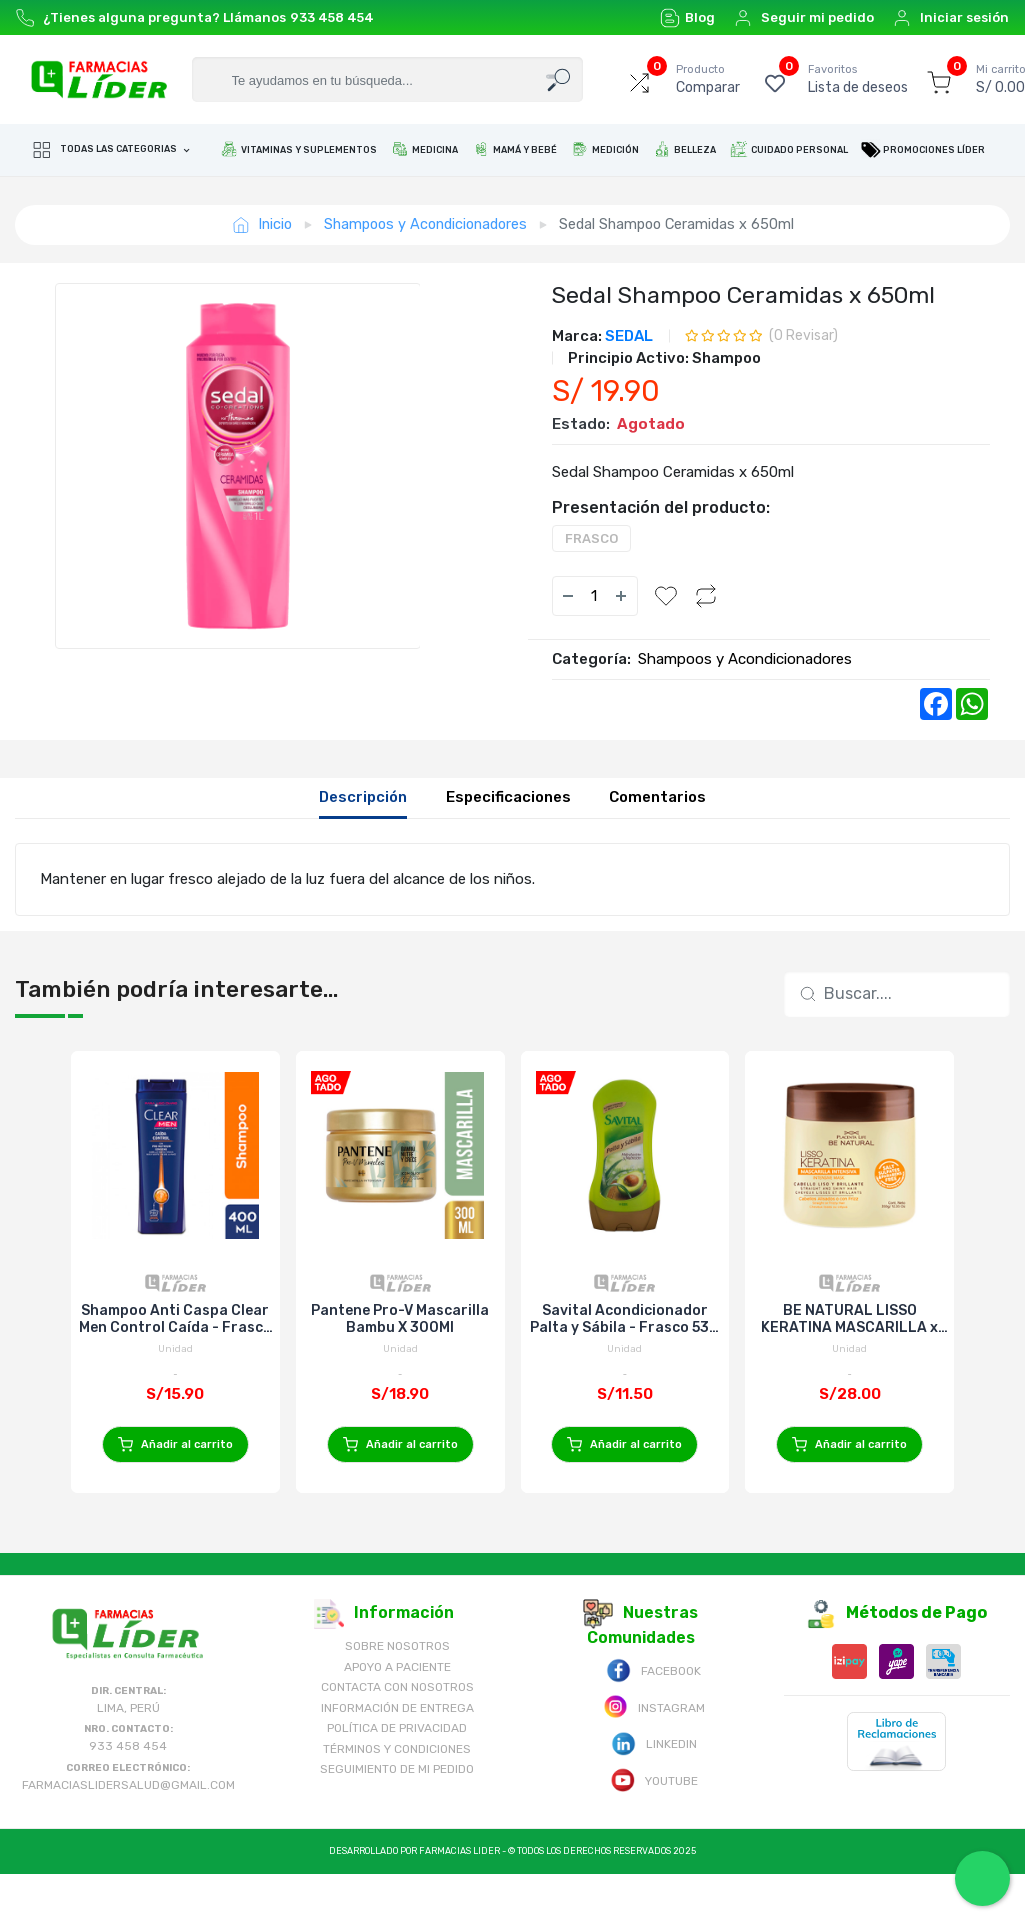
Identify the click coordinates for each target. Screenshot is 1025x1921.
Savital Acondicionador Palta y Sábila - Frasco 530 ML (624, 1319)
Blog (687, 18)
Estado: (581, 424)
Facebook (653, 1717)
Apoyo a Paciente (397, 1714)
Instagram (654, 1753)
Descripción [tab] (363, 797)
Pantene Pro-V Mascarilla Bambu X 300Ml (400, 1319)
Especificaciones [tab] (508, 797)
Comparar (708, 79)
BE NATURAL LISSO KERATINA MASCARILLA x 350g (849, 1319)
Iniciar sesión (950, 18)
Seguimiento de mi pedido (397, 1817)
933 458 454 (332, 17)
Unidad (175, 1349)
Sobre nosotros (397, 1694)
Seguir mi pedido (803, 18)
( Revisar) (803, 335)
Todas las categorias (105, 150)
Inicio (262, 224)
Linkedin (654, 1790)
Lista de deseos (858, 79)
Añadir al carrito (175, 1444)
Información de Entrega (397, 1755)
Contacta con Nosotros (397, 1735)
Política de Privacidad (397, 1776)
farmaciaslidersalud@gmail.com (128, 1832)
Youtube (654, 1826)
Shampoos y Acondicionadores (425, 224)
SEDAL (629, 336)
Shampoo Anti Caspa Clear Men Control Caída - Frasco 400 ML (175, 1319)
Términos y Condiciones (397, 1796)
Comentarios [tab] (657, 797)
